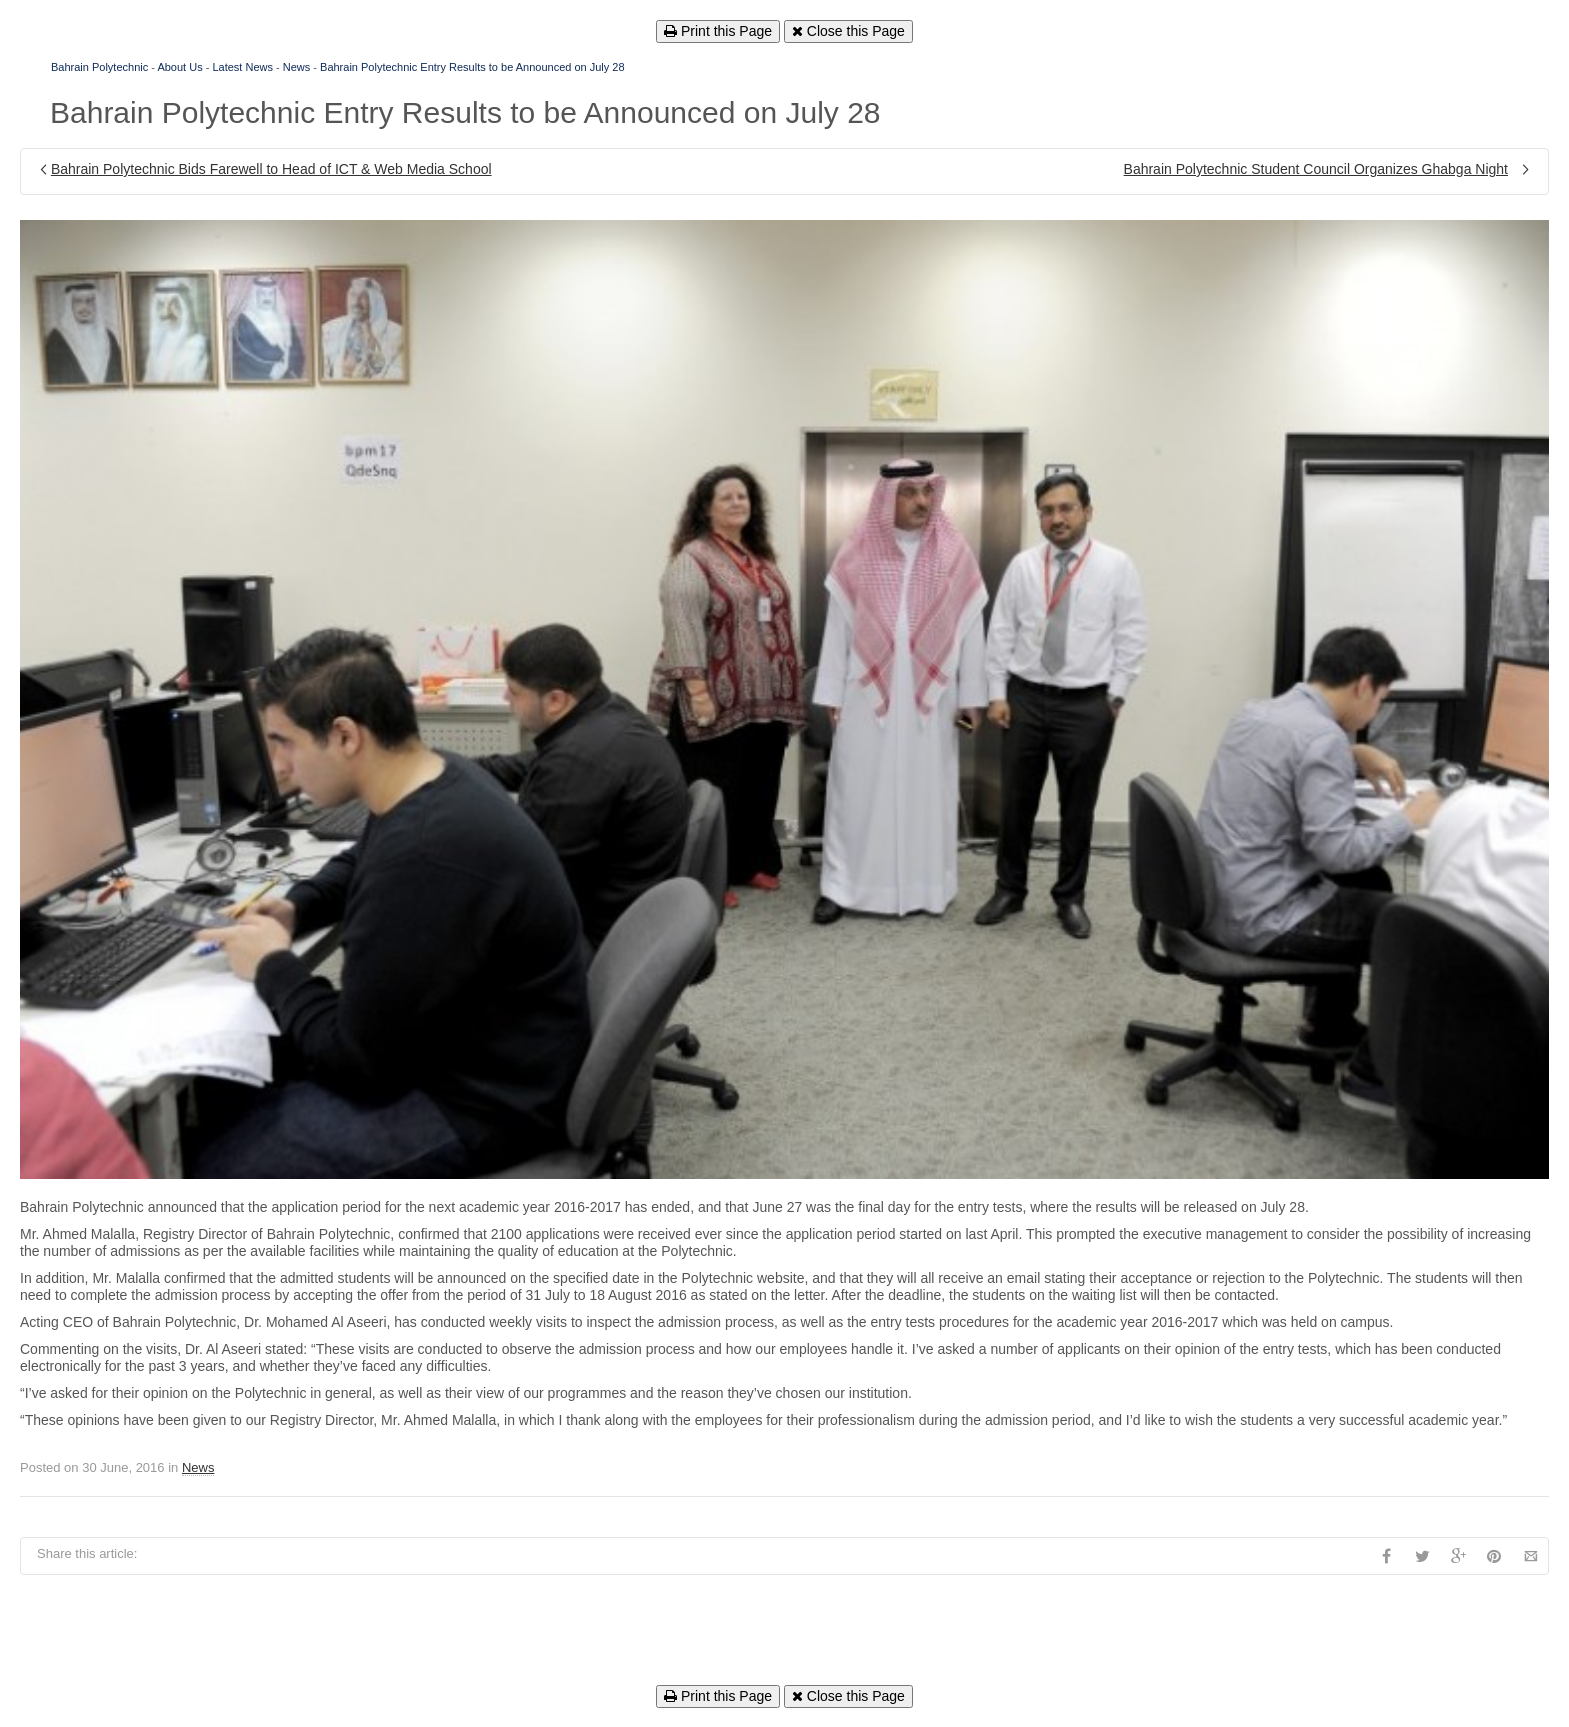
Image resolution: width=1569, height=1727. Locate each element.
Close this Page (848, 31)
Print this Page (718, 31)
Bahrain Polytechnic (99, 67)
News (297, 67)
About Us (179, 67)
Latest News (242, 67)
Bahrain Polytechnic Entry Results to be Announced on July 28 (472, 67)
